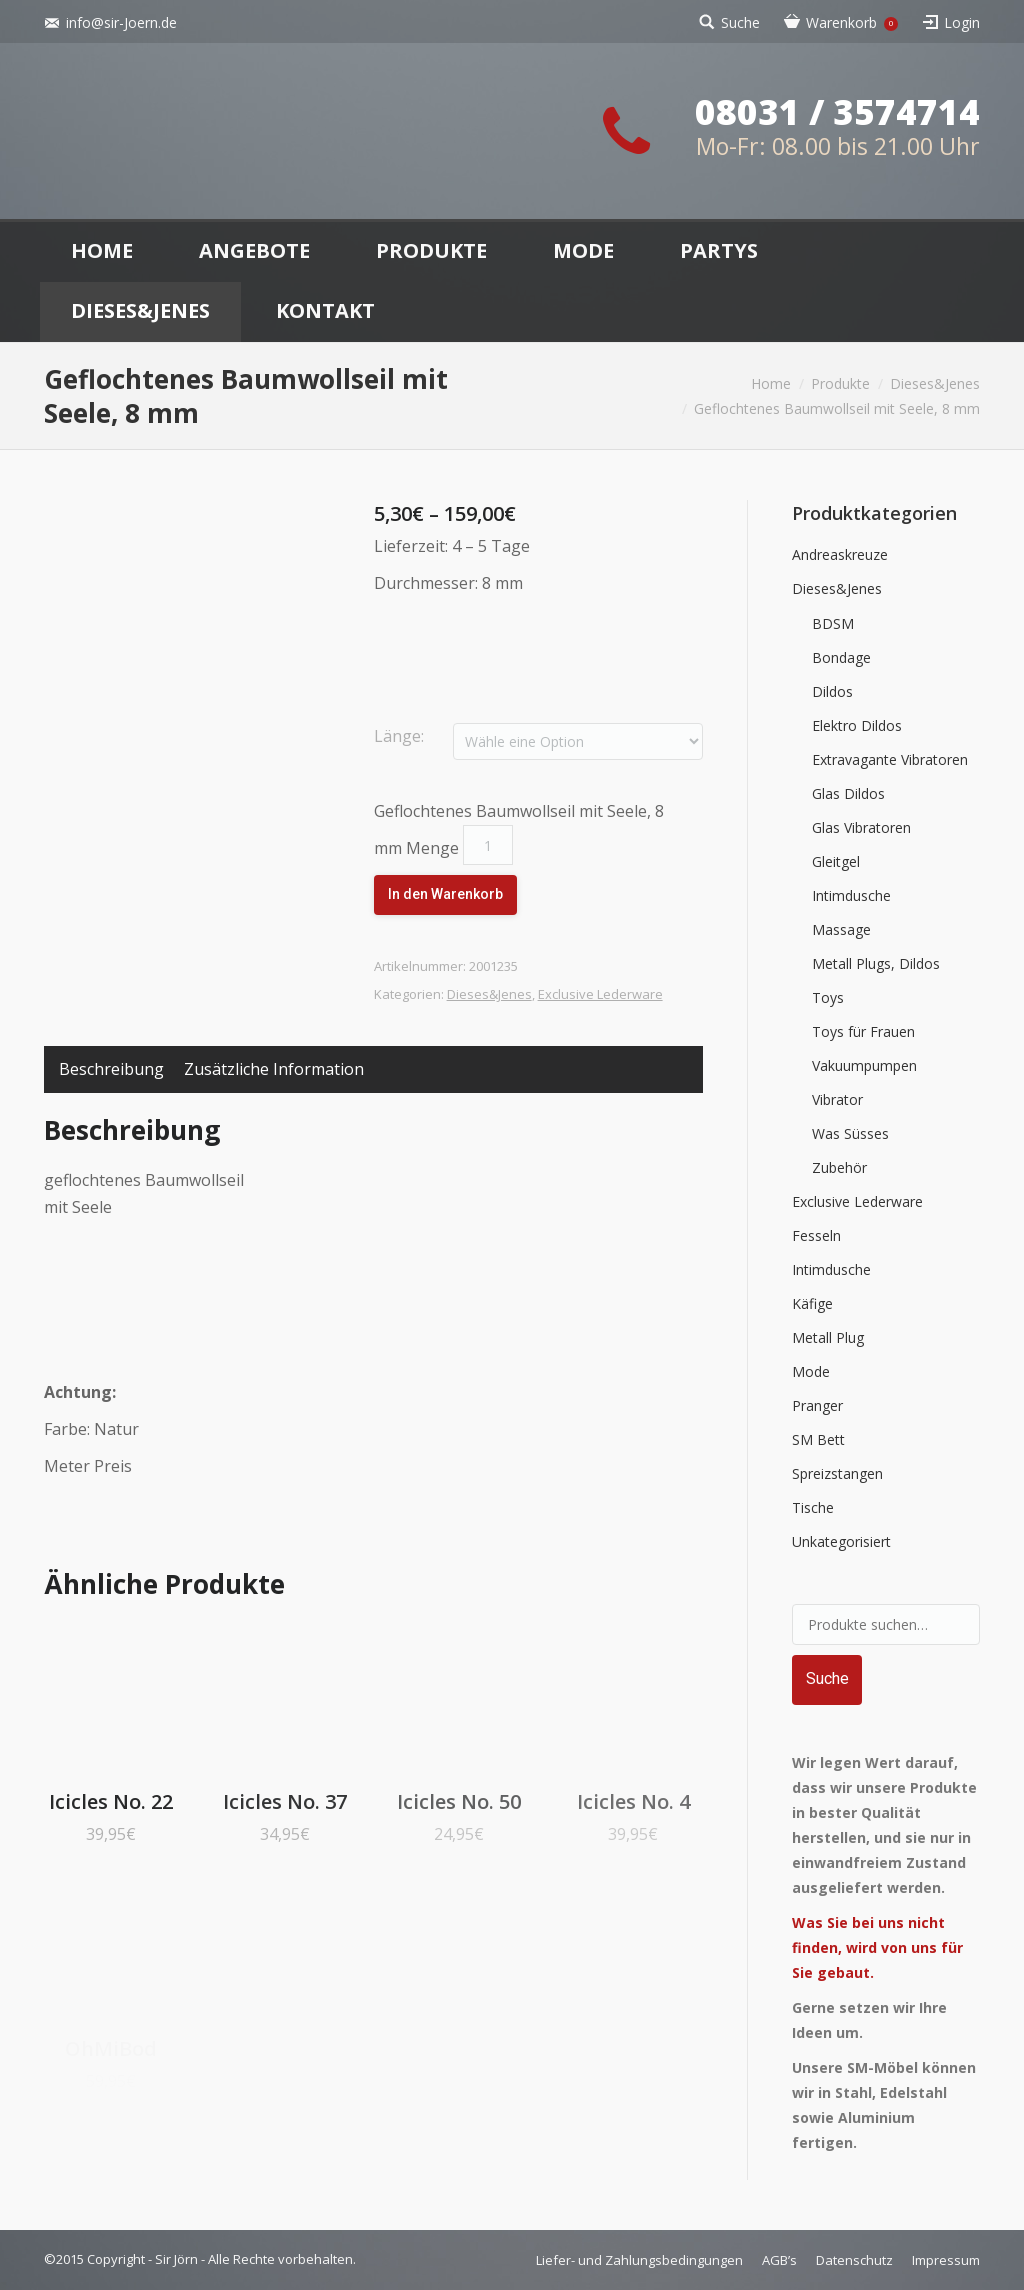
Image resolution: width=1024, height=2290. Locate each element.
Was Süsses (850, 1133)
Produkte (840, 383)
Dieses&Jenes (935, 383)
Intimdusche (851, 895)
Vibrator (837, 1099)
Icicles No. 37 (285, 1801)
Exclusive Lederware (600, 994)
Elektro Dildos (857, 725)
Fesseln (816, 1235)
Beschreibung (111, 1069)
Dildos (832, 691)
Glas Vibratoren (861, 827)
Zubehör (839, 1167)
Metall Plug (828, 1337)
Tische (813, 1507)
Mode (811, 1371)
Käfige (812, 1303)
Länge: (399, 736)
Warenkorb (852, 22)
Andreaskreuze (840, 554)
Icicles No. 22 (111, 1801)
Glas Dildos (848, 793)
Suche (740, 22)
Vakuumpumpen (864, 1065)
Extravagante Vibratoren (890, 759)
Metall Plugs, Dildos (876, 963)
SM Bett (818, 1439)
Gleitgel (836, 861)
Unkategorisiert (841, 1541)
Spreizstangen (837, 1473)
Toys (828, 997)
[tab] (111, 1069)
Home (771, 383)
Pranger (817, 1405)
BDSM (833, 623)
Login (962, 22)
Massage (841, 929)
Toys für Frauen (863, 1031)
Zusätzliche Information (274, 1069)
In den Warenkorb (445, 894)
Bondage (841, 657)
